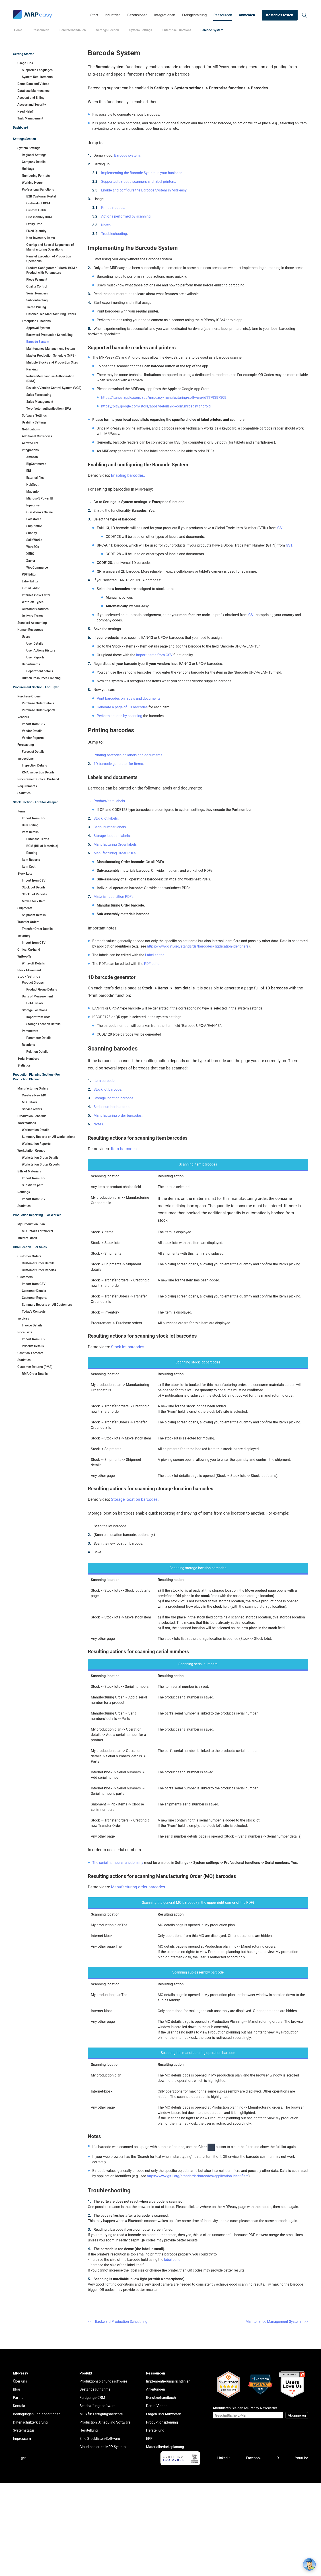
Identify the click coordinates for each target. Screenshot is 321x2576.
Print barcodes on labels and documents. (129, 698)
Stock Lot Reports (34, 894)
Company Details (33, 162)
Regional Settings (34, 155)
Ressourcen (222, 15)
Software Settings (34, 415)
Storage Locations (34, 1010)
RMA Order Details (35, 1373)
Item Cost (28, 866)
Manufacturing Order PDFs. (115, 853)
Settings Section (24, 139)
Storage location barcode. (114, 1098)
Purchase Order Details (38, 703)
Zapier (30, 560)
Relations (28, 1044)
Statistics (24, 793)
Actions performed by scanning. (126, 216)
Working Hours (32, 182)
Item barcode (104, 1081)
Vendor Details (32, 731)
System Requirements (37, 77)
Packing (32, 369)
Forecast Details (33, 751)
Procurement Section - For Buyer (36, 687)
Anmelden (247, 15)
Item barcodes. (124, 1148)
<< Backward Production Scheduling (117, 2321)
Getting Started (23, 54)
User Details (34, 643)
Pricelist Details (33, 1346)
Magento (32, 491)
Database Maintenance (33, 91)
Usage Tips (25, 63)
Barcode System (37, 341)
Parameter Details (38, 1038)
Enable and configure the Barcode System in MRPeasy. (144, 190)
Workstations (26, 1123)
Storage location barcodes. (135, 1499)
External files (35, 477)
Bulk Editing (30, 825)
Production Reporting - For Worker (37, 1215)
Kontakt (19, 2406)
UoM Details (34, 1003)
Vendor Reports (33, 738)
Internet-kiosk (27, 1238)
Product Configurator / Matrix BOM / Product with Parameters (51, 270)
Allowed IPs (30, 443)
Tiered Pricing (36, 307)
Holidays (28, 169)
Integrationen (164, 15)
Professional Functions (38, 189)
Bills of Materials (29, 1171)
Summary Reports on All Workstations (48, 1137)
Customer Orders (29, 1256)
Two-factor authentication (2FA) (48, 408)
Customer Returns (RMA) (35, 1367)
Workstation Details (35, 1130)
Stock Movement (29, 970)
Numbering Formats (36, 175)
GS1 (280, 528)
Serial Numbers (37, 293)
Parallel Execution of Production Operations (48, 259)
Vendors (23, 717)
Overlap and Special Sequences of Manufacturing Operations (50, 247)
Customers (25, 1277)
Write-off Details (33, 963)
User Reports (35, 657)
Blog (16, 2389)
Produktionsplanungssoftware (103, 2381)
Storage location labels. (112, 836)
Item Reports (31, 859)
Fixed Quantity (36, 231)
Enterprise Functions (36, 321)
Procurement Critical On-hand (38, 779)
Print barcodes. (113, 208)
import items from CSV (154, 655)
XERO (30, 553)
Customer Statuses (35, 609)
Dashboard (20, 127)
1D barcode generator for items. (119, 764)
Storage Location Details (43, 1024)
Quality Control (36, 286)
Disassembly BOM (39, 217)
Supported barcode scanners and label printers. (138, 181)
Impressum (22, 2438)
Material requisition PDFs (114, 896)
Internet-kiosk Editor (36, 595)
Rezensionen (137, 15)
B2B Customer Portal (41, 196)
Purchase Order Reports (39, 710)
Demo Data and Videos (33, 84)
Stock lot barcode (107, 1089)
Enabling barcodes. (128, 475)
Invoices (23, 1318)
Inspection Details (34, 765)
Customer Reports (34, 1297)
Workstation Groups (31, 1150)
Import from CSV (33, 724)
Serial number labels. (110, 827)
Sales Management (39, 401)
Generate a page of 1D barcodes (122, 707)
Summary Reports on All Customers (47, 1304)
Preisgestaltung (194, 15)
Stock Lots (24, 873)
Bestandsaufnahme (95, 2389)
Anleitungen (155, 2389)
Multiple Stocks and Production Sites (52, 362)
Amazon (32, 457)
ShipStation (34, 526)
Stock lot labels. (106, 818)
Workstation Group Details (40, 1157)
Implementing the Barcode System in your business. (142, 173)
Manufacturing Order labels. (116, 844)
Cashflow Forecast (30, 1353)
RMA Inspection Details (38, 772)
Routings (23, 1192)
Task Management (30, 118)
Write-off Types (32, 602)
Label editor (154, 955)
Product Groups (33, 982)
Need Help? (25, 111)
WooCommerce (37, 567)
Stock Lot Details (33, 887)
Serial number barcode (111, 1107)
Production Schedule (31, 1116)
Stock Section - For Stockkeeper (35, 802)
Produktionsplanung (162, 2422)
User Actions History (40, 650)
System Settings (28, 148)
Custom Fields (36, 210)
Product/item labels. (110, 801)
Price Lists (24, 1332)
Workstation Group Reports (41, 1164)
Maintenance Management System (50, 348)
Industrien (113, 15)
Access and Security (31, 104)
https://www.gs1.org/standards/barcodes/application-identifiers (198, 946)
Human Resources (30, 629)
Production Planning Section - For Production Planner (36, 1077)
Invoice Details (32, 1325)
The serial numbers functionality (117, 1863)
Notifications (31, 429)
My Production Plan (31, 1224)
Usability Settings (34, 422)
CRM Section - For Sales (30, 1247)
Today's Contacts (34, 1311)
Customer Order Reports (39, 1270)
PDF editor (152, 964)
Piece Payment (36, 279)
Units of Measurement (37, 996)
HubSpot (32, 484)
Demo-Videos (156, 2406)
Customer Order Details (38, 1263)
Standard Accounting (32, 623)
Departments (31, 664)
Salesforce (33, 519)
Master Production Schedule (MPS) (51, 355)
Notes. (106, 225)
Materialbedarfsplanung (165, 2447)
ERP (149, 2438)
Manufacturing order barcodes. (138, 1887)
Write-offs (24, 956)
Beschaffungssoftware (97, 2406)
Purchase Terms (37, 839)
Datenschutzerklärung (30, 2422)
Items (21, 811)
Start (94, 15)
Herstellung (89, 2430)
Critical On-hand (28, 949)
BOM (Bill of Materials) (42, 846)
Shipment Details (34, 915)
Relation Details (37, 1051)
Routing (31, 853)
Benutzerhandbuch (161, 2397)
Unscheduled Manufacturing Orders (51, 314)
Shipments (24, 908)
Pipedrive (32, 505)
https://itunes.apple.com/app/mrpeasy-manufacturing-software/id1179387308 (163, 397)
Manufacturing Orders (32, 1088)
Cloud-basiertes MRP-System (103, 2447)
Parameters (30, 1031)
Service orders (32, 1109)
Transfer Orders (28, 922)
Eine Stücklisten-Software (100, 2438)
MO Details (29, 1102)
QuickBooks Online (39, 512)
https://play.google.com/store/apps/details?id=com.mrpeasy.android (156, 406)
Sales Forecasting (38, 395)
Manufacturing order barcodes (118, 1115)
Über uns (20, 2381)
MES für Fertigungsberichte (101, 2414)
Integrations (30, 450)
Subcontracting (37, 300)
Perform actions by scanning (119, 716)
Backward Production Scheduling (49, 335)
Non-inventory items (40, 238)
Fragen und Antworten (163, 2414)
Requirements (27, 786)
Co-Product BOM (38, 203)
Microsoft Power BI (39, 498)
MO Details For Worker (37, 1231)
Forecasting (25, 744)
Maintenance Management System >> (277, 2321)
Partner (19, 2397)
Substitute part (32, 1185)
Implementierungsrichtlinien (168, 2381)
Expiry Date (34, 224)
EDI (28, 471)
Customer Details (34, 1291)
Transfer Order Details (37, 929)
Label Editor (30, 581)
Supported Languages (37, 70)
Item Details (30, 832)
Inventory (24, 935)
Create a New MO (34, 1095)
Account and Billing (31, 97)
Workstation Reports (36, 1143)
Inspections (25, 758)
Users (26, 636)
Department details (39, 671)
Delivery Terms (32, 616)
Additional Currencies (37, 436)
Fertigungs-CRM (92, 2397)
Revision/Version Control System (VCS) (53, 388)
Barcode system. (127, 155)
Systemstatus (24, 2430)
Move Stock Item (33, 901)
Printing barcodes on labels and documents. (128, 755)
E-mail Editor (31, 588)
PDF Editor (29, 574)
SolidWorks (34, 540)
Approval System (38, 328)
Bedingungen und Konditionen (36, 2414)
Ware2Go (32, 547)
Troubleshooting (114, 234)
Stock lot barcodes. (128, 1347)
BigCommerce (36, 464)
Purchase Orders (29, 696)
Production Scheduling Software (105, 2422)
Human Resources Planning (41, 678)
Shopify (31, 533)
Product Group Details (41, 989)
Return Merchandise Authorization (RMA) (50, 378)
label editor (173, 2259)
